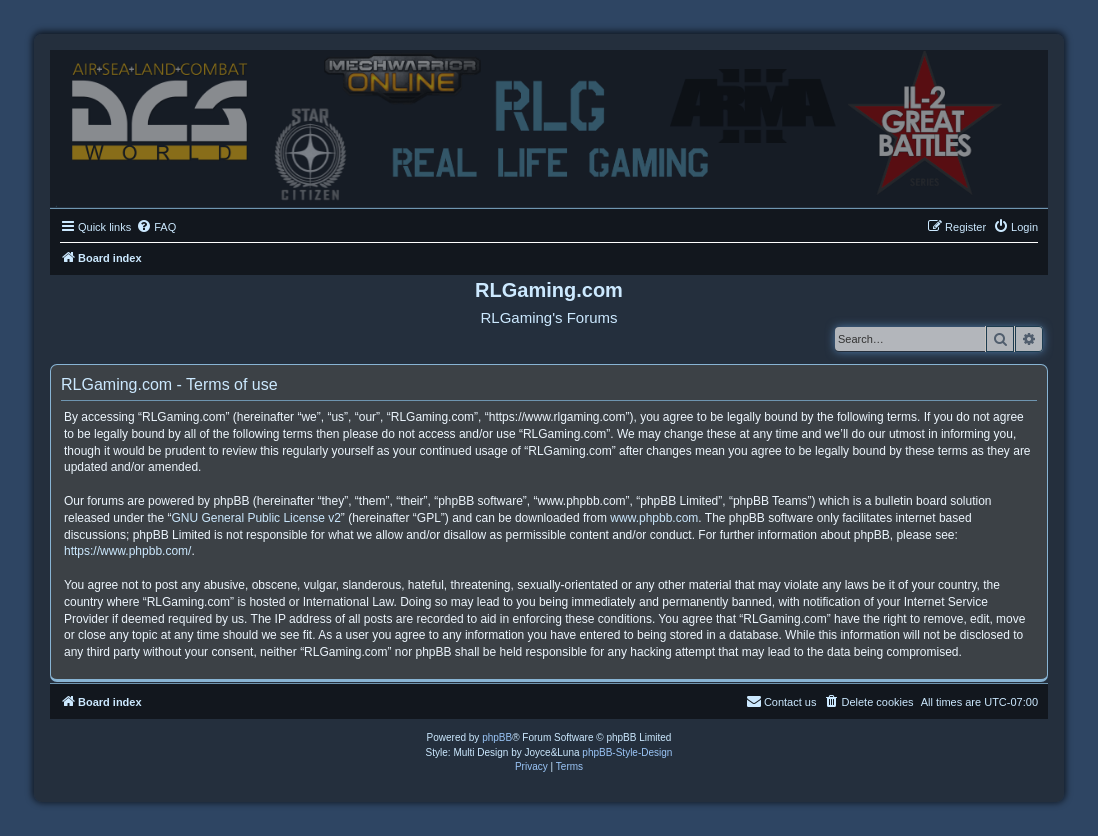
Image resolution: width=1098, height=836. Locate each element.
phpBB (497, 737)
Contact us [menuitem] (781, 701)
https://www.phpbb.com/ (127, 551)
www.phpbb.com (654, 518)
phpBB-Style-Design (627, 752)
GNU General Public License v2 (255, 518)
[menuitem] (156, 227)
